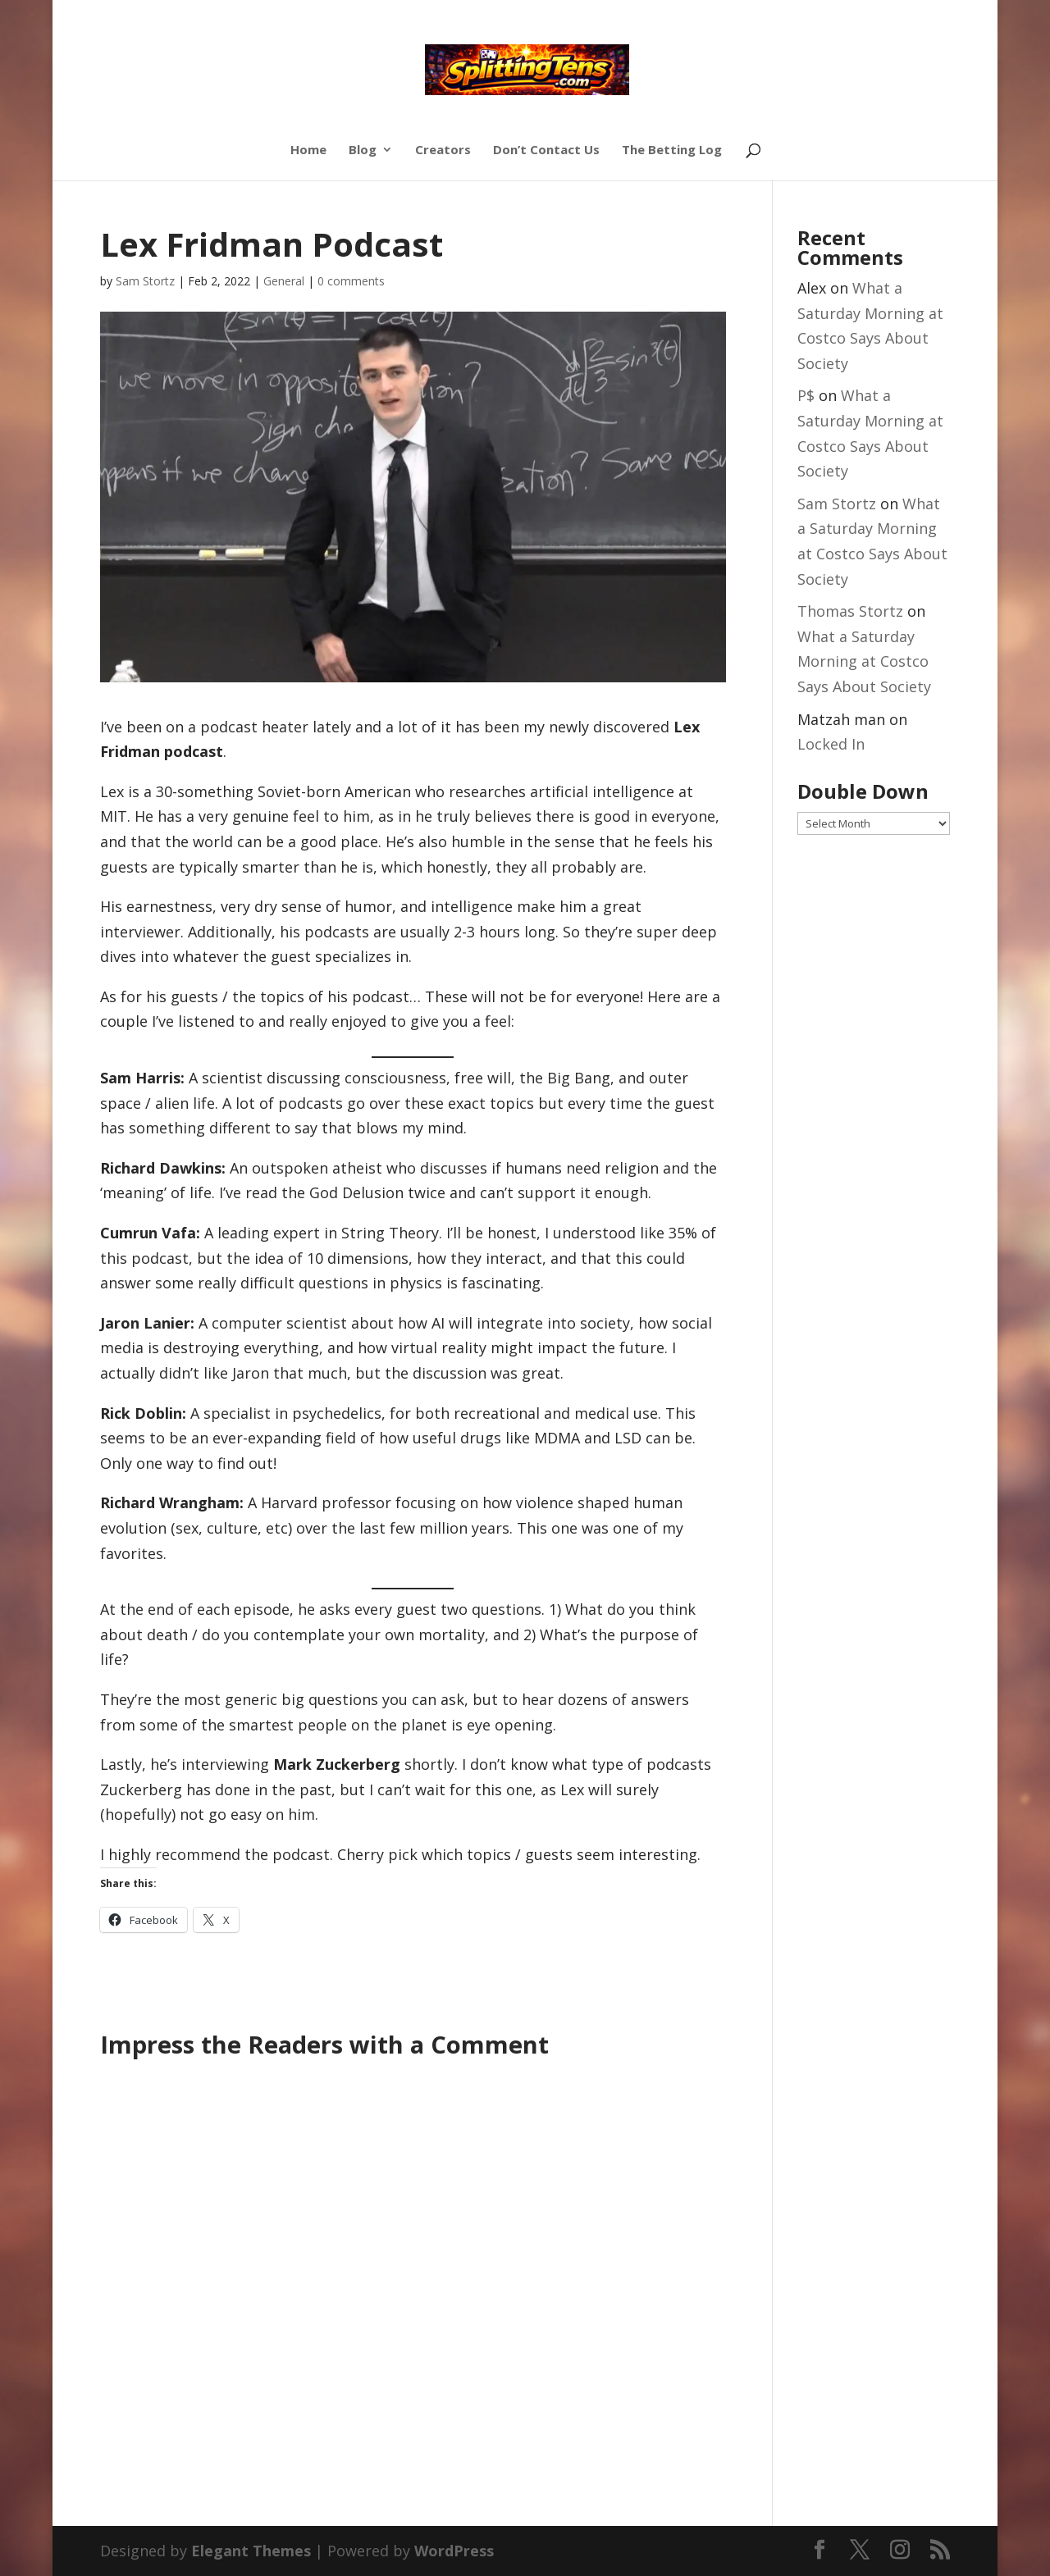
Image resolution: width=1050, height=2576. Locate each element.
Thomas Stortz (850, 611)
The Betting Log (672, 150)
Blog (363, 150)
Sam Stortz (145, 281)
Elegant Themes (251, 2550)
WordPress (454, 2550)
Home (308, 150)
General (283, 281)
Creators (443, 150)
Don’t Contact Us (546, 150)
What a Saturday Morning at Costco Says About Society (864, 661)
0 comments (351, 281)
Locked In (831, 744)
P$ (806, 395)
